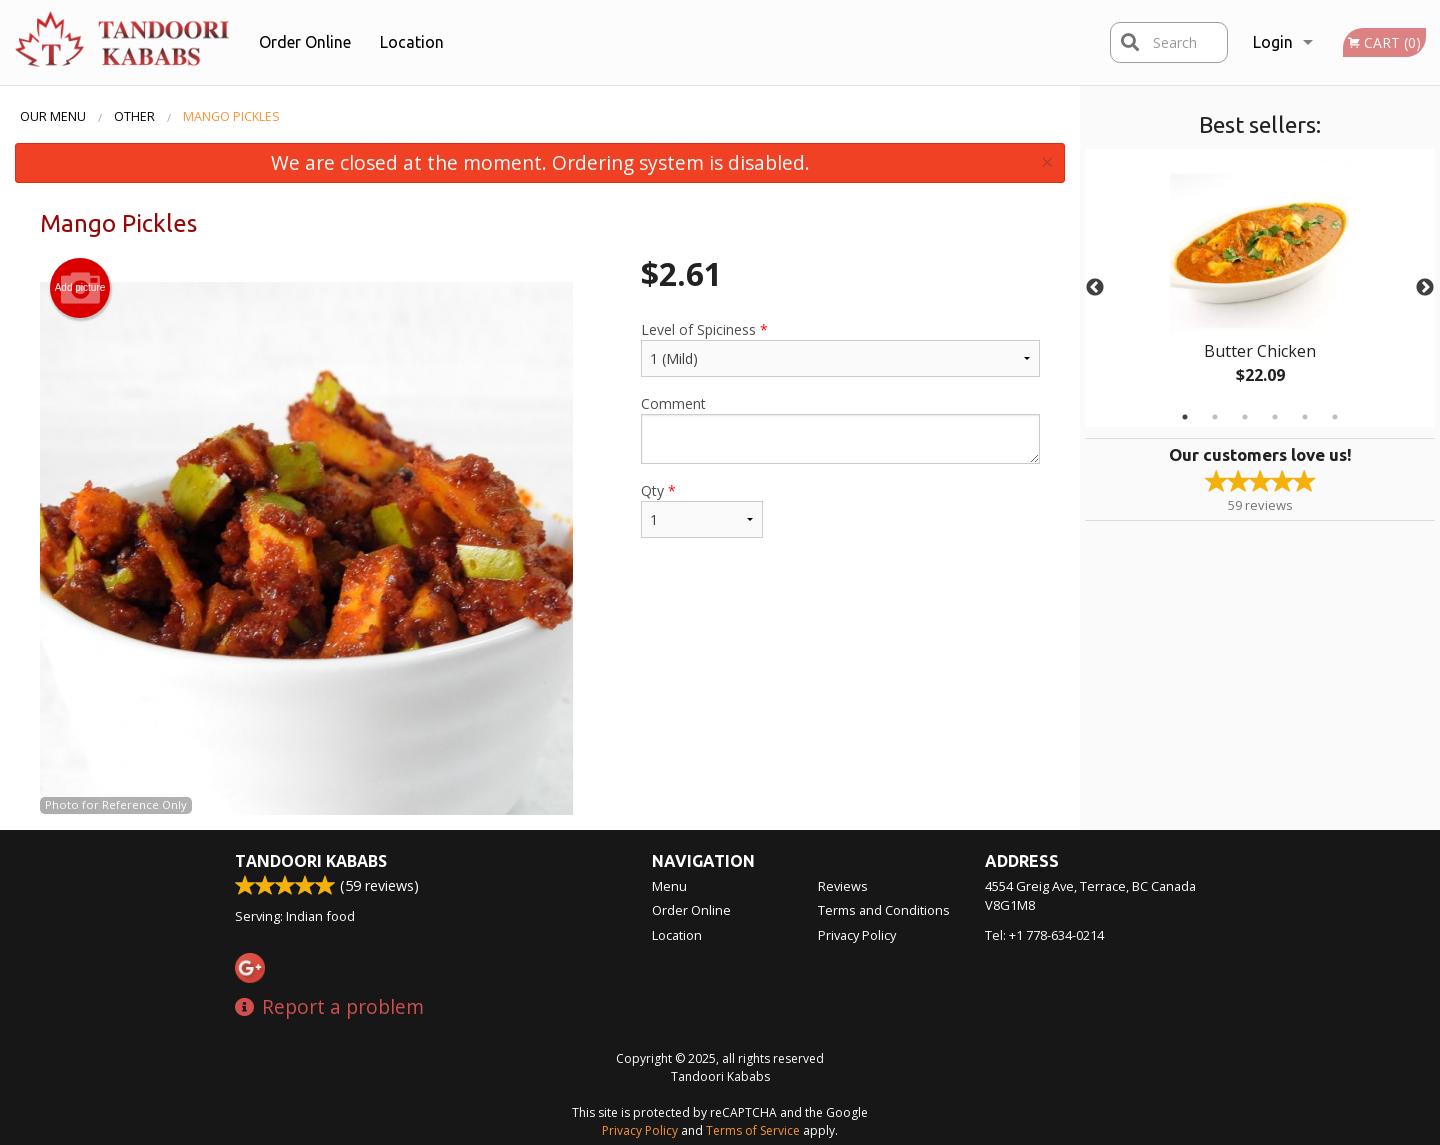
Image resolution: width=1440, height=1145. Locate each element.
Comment (840, 429)
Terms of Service (753, 1130)
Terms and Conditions (884, 910)
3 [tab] (1245, 417)
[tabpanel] (1260, 288)
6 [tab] (1335, 417)
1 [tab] (1185, 417)
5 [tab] (1305, 417)
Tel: (1044, 935)
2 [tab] (1215, 417)
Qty (702, 509)
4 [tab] (1275, 417)
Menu (669, 886)
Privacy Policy (857, 935)
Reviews (843, 886)
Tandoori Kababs (311, 861)
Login (1273, 42)
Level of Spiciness (840, 348)
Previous (1095, 288)
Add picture (80, 288)
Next (1425, 288)
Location (412, 42)
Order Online (305, 42)
